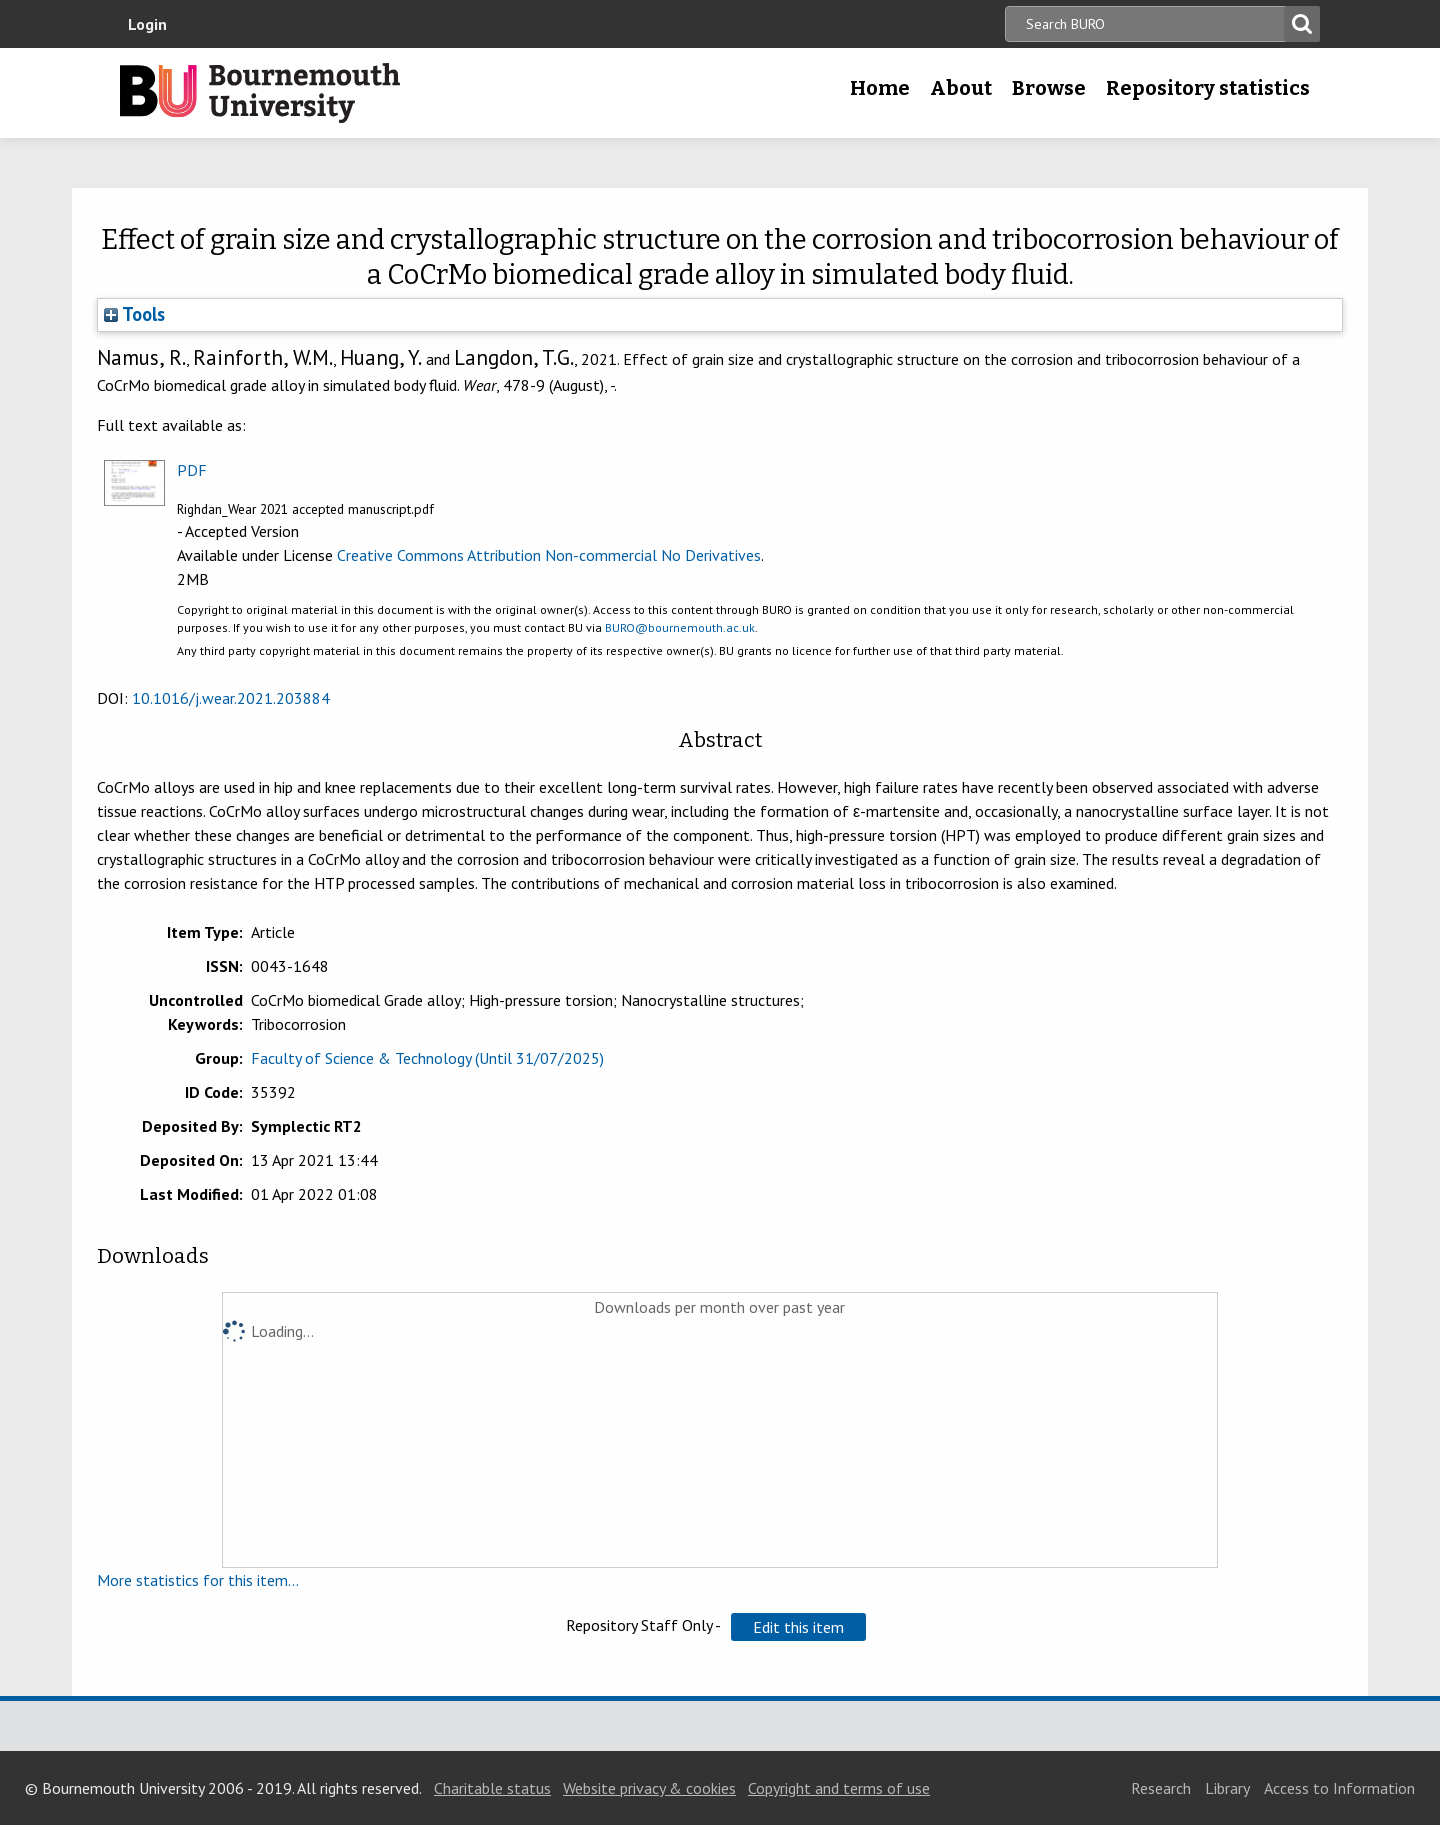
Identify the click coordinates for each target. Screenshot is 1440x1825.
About (961, 88)
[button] (798, 1627)
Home (880, 88)
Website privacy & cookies (649, 1788)
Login (147, 24)
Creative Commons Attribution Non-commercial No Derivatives (549, 555)
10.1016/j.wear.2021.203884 (231, 698)
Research (1161, 1788)
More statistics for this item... (198, 1580)
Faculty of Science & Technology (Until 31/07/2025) (427, 1058)
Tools (134, 314)
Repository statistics (1208, 88)
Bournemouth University (260, 93)
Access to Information (1339, 1788)
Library (1227, 1788)
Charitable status (492, 1788)
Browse (1049, 88)
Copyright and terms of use (839, 1788)
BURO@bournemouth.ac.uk (680, 627)
